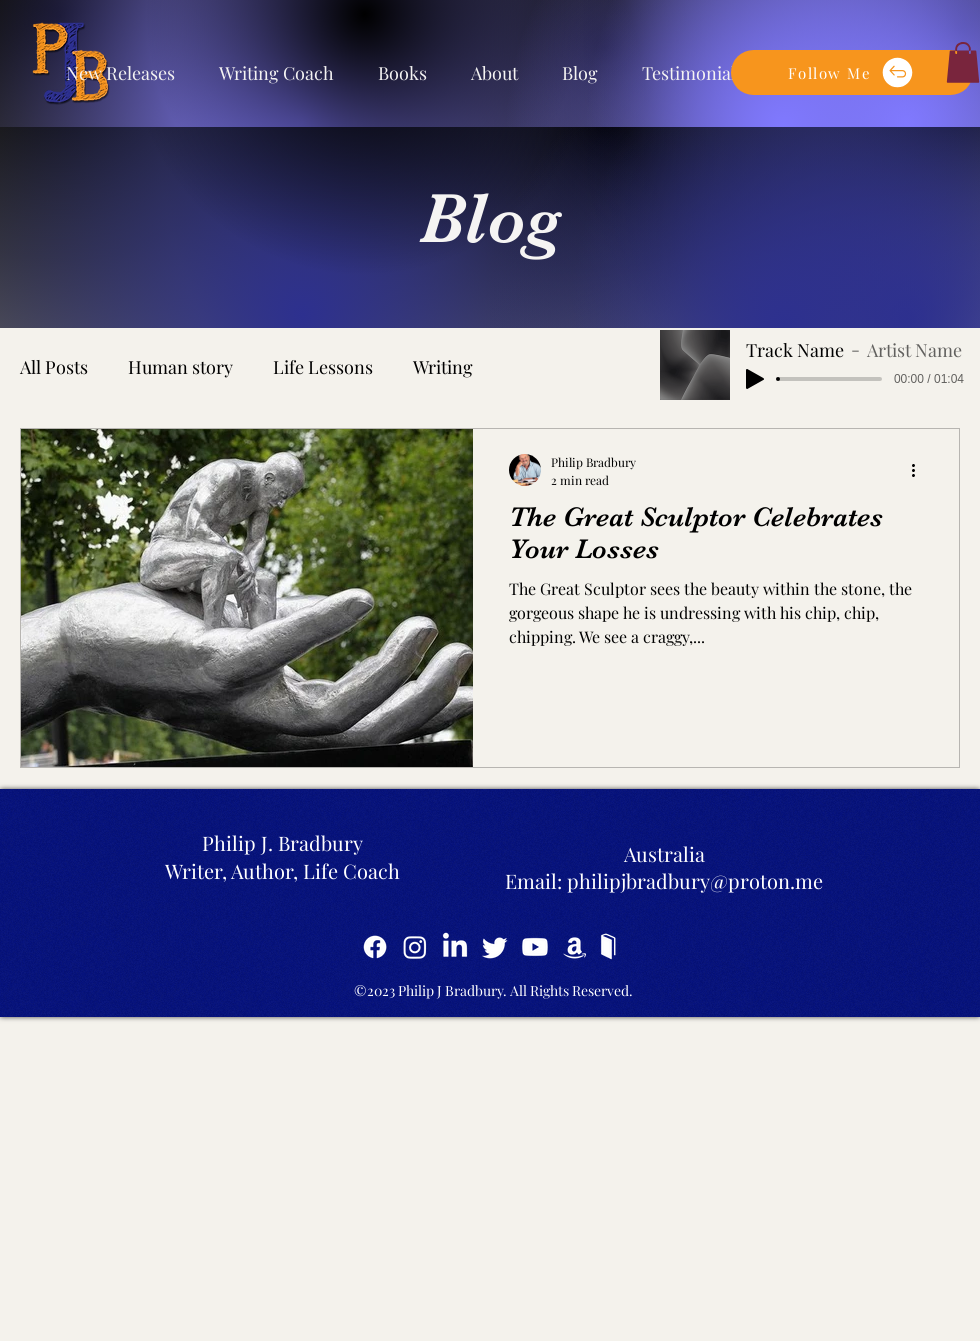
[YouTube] (535, 947)
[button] (852, 72)
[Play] (755, 379)
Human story (180, 367)
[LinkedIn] (455, 947)
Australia (664, 853)
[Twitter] (495, 947)
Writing (443, 367)
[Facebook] (375, 947)
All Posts (54, 367)
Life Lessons (323, 367)
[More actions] (920, 470)
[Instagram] (415, 947)
